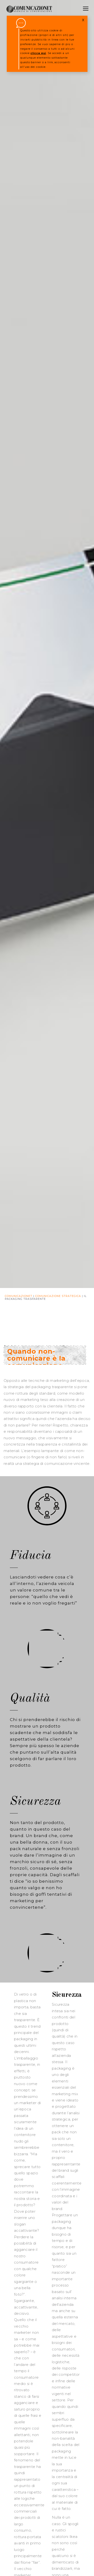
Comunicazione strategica (58, 1296)
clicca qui (38, 53)
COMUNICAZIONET (18, 1296)
